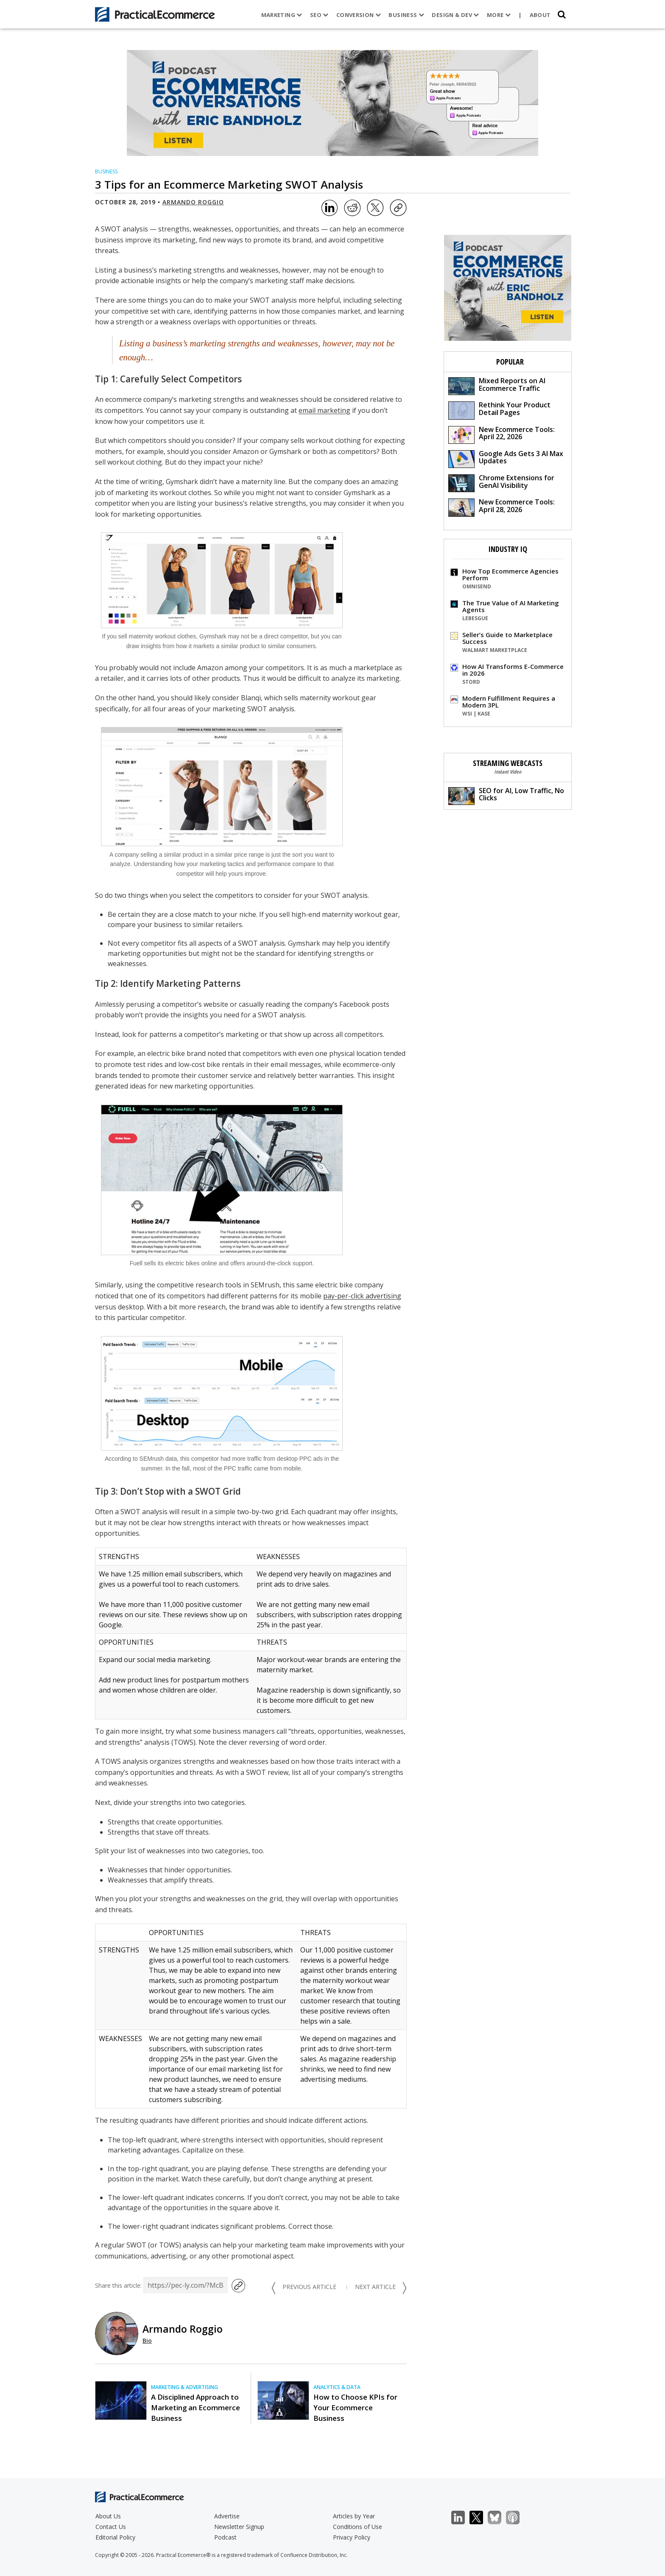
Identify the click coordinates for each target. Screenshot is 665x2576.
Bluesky (499, 2518)
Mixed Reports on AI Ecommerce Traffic (496, 385)
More (499, 15)
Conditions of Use (357, 2527)
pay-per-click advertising (362, 1296)
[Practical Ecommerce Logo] (155, 14)
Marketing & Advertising (184, 2387)
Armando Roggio (193, 202)
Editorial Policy (115, 2537)
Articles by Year (354, 2516)
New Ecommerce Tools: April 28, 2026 (501, 506)
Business (406, 15)
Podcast (225, 2537)
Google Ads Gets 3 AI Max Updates (505, 458)
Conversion (358, 15)
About (540, 15)
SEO (319, 15)
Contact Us (110, 2527)
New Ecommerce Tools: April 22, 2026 (501, 434)
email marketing (324, 410)
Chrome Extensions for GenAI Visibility (501, 482)
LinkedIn (462, 2518)
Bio (147, 2341)
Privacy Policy (351, 2537)
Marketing (281, 15)
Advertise (227, 2516)
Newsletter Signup (239, 2527)
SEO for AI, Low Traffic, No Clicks (506, 795)
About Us (108, 2516)
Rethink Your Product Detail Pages (499, 409)
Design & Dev (455, 15)
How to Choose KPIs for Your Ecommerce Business (355, 2407)
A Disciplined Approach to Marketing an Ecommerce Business (195, 2407)
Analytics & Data (336, 2387)
